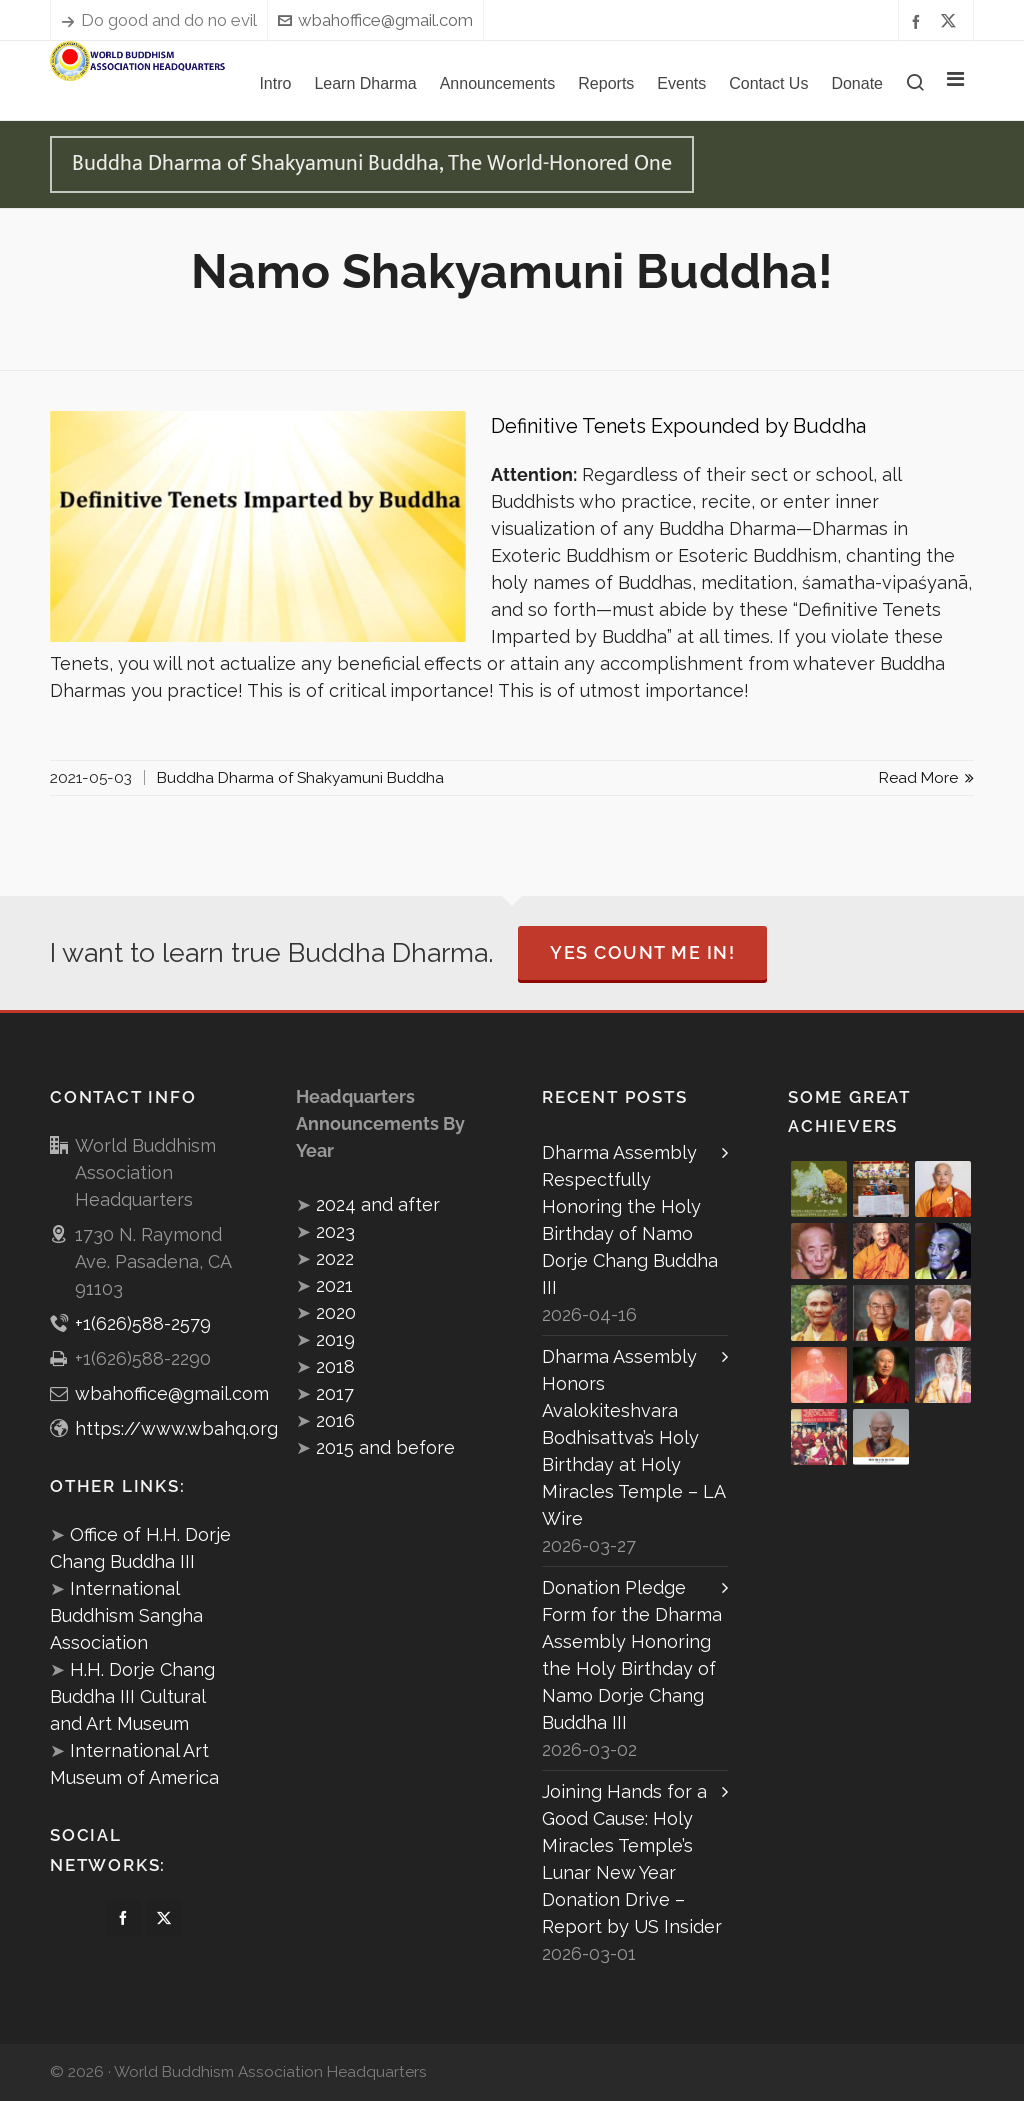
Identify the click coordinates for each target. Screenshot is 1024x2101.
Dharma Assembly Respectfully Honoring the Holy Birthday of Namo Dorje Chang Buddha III (630, 1220)
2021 (334, 1285)
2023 (335, 1231)
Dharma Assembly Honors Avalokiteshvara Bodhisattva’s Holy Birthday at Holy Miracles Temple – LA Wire (633, 1437)
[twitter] (951, 21)
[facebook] (919, 20)
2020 (336, 1312)
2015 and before (385, 1447)
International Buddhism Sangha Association (126, 1615)
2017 (335, 1393)
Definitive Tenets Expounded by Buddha (678, 426)
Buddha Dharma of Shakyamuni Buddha (300, 778)
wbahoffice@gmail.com (375, 20)
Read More (926, 778)
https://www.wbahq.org (176, 1428)
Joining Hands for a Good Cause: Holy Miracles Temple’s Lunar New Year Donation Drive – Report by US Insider (632, 1859)
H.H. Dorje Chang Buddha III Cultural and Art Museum (132, 1696)
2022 (335, 1258)
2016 (335, 1420)
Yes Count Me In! (642, 952)
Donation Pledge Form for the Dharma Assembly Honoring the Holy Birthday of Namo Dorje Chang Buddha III (632, 1655)
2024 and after (378, 1204)
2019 (335, 1339)
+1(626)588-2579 (143, 1323)
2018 (335, 1366)
